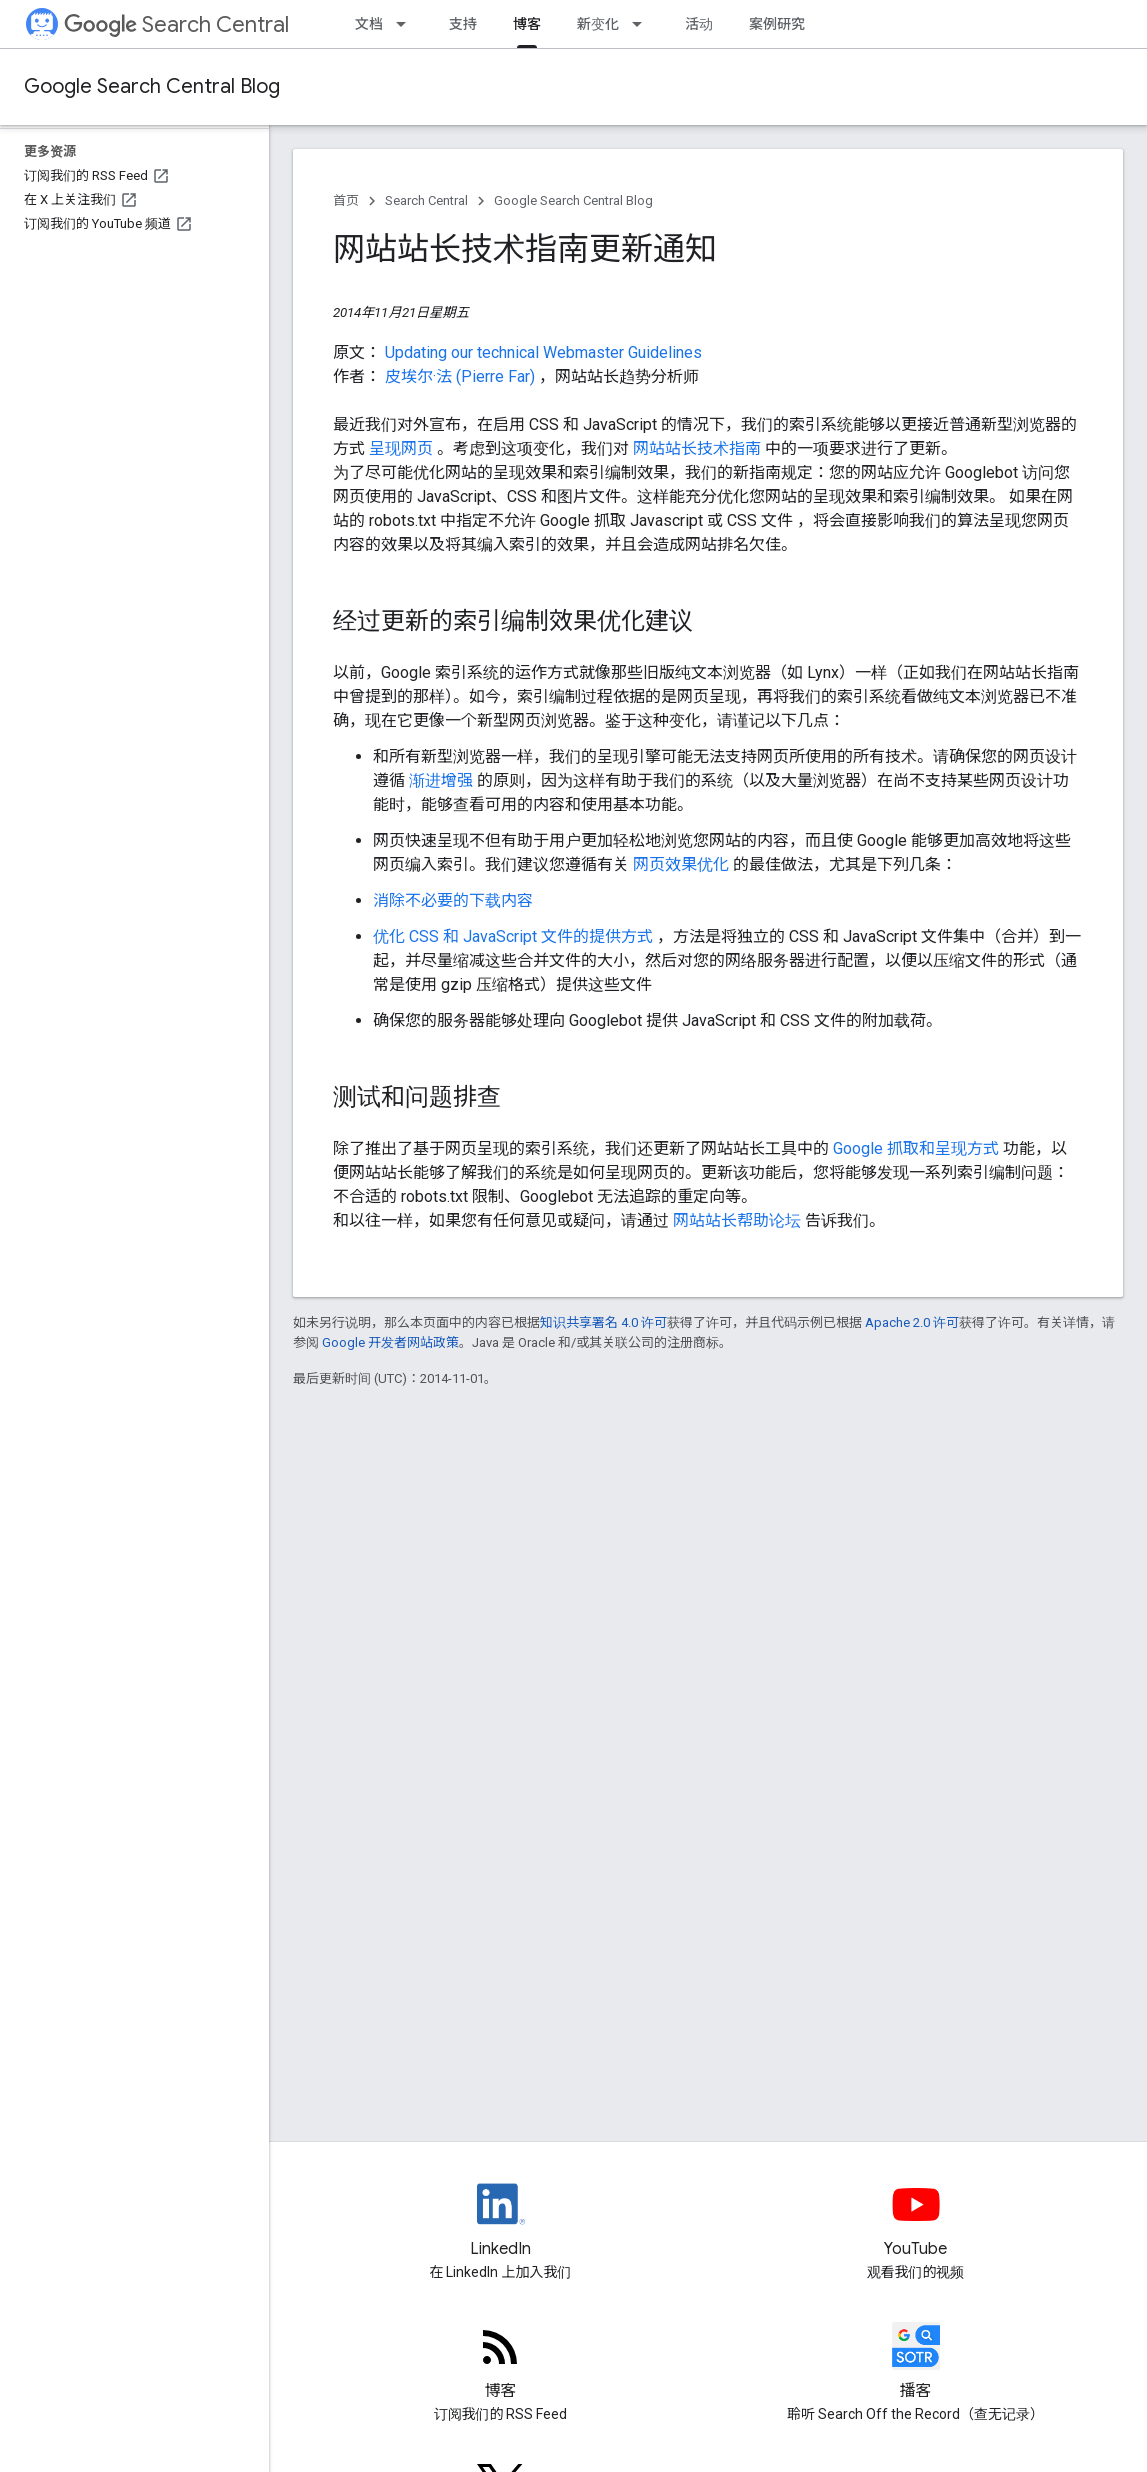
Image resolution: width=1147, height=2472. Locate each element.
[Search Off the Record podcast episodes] (915, 2363)
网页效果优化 (683, 864)
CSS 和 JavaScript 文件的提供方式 (533, 936)
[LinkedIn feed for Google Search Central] (500, 2221)
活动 (699, 24)
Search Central (176, 24)
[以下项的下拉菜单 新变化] (643, 24)
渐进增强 (443, 780)
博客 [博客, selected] (527, 24)
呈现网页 (403, 448)
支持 (463, 24)
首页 (346, 200)
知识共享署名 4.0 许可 (603, 1322)
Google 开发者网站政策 (390, 1342)
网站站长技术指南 (699, 448)
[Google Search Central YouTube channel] (915, 2221)
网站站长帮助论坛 (739, 1220)
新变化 (598, 24)
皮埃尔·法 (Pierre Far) (462, 376)
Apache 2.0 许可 (912, 1322)
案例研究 (777, 24)
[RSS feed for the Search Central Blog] (500, 2363)
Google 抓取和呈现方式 (918, 1148)
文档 (369, 24)
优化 (391, 936)
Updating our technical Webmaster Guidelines (543, 352)
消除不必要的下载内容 (453, 900)
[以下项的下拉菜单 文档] (407, 24)
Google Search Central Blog (152, 86)
